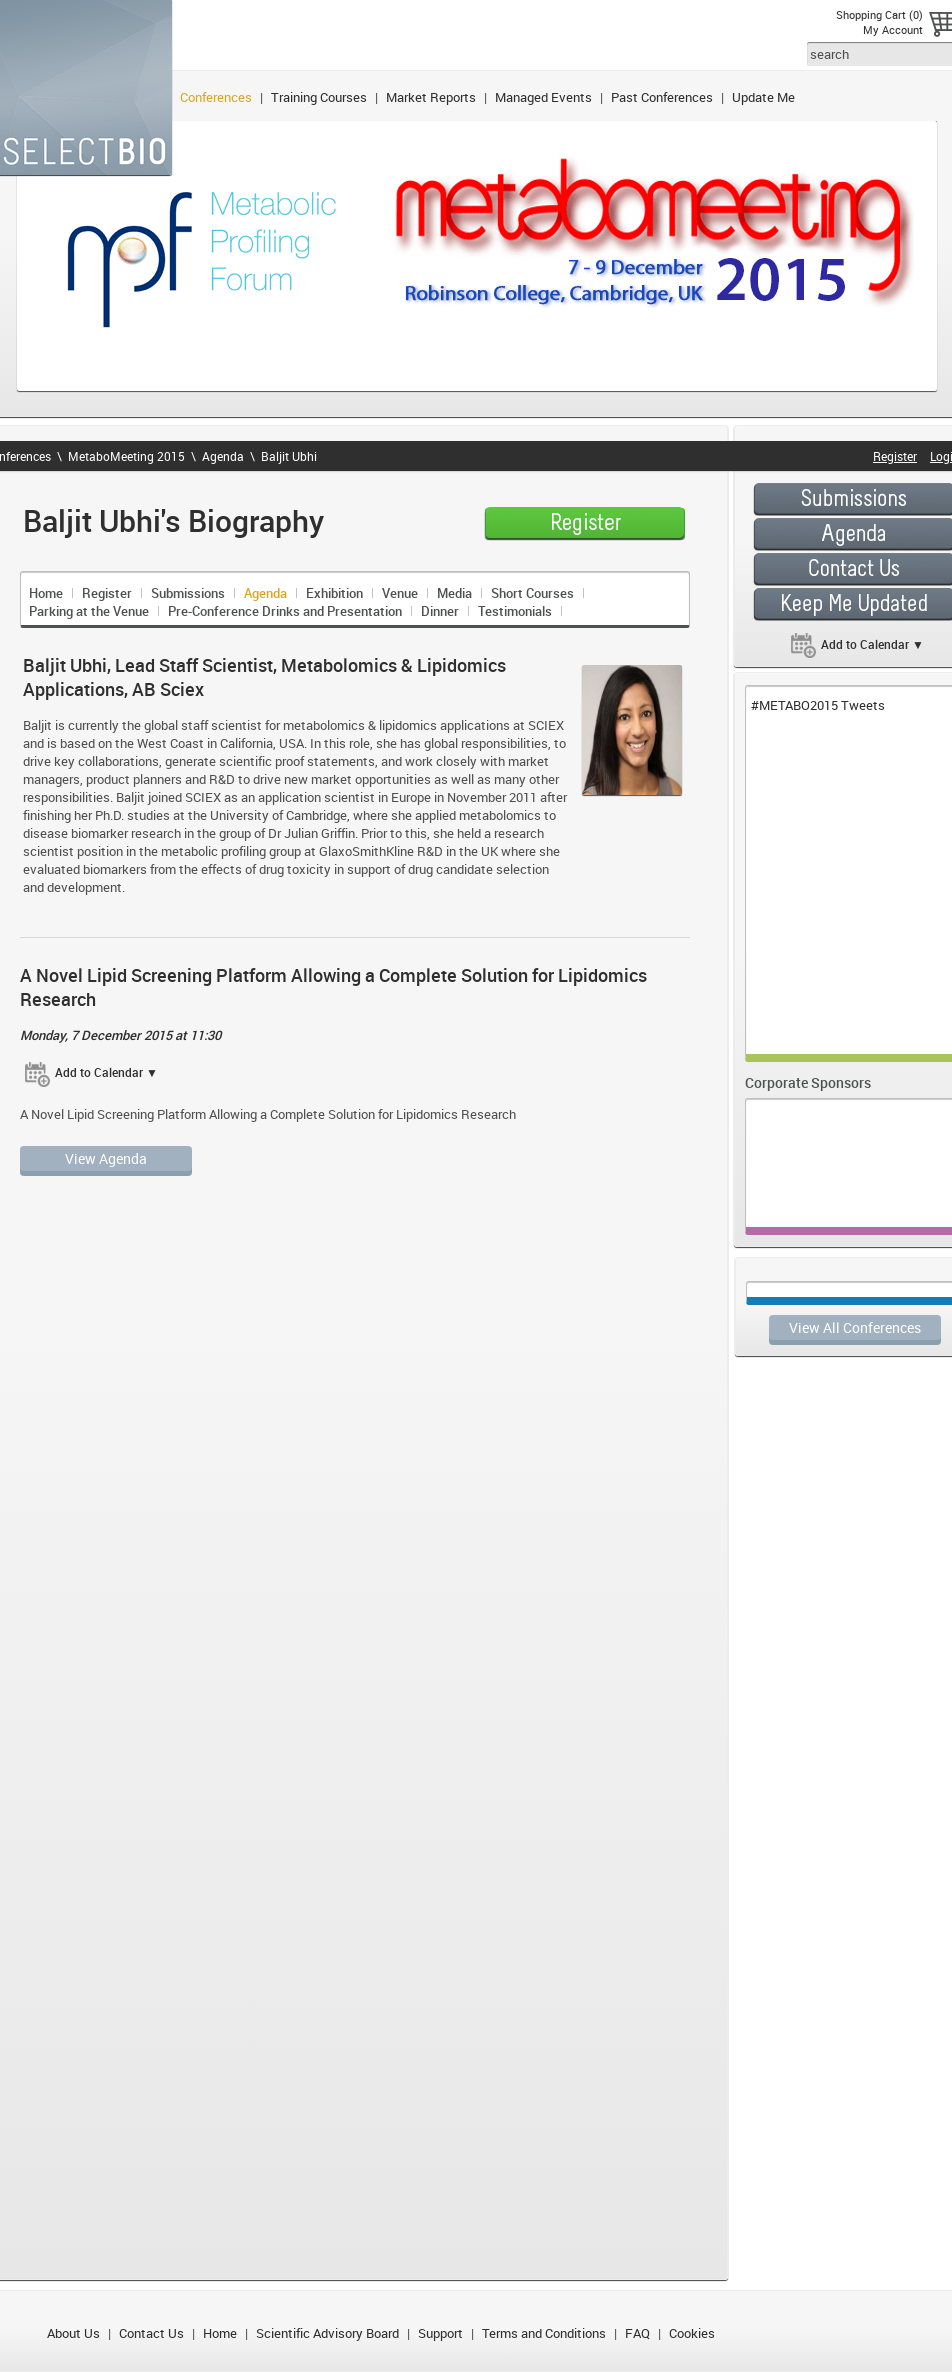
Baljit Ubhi (289, 456)
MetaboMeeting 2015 (126, 456)
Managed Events (543, 97)
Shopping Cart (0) (879, 14)
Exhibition (334, 593)
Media (454, 593)
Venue (400, 593)
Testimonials (515, 611)
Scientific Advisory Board (327, 2333)
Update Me (763, 97)
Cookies (692, 2333)
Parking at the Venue (89, 611)
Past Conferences (662, 97)
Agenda (223, 456)
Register (107, 593)
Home (46, 593)
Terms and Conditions (544, 2333)
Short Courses (532, 593)
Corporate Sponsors (808, 1082)
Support (440, 2333)
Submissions (188, 593)
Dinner (440, 611)
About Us (73, 2333)
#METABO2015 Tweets (818, 705)
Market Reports (431, 97)
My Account (893, 29)
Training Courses (319, 97)
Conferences (216, 97)
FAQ (637, 2333)
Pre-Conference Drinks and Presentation (285, 611)
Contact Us (151, 2333)
